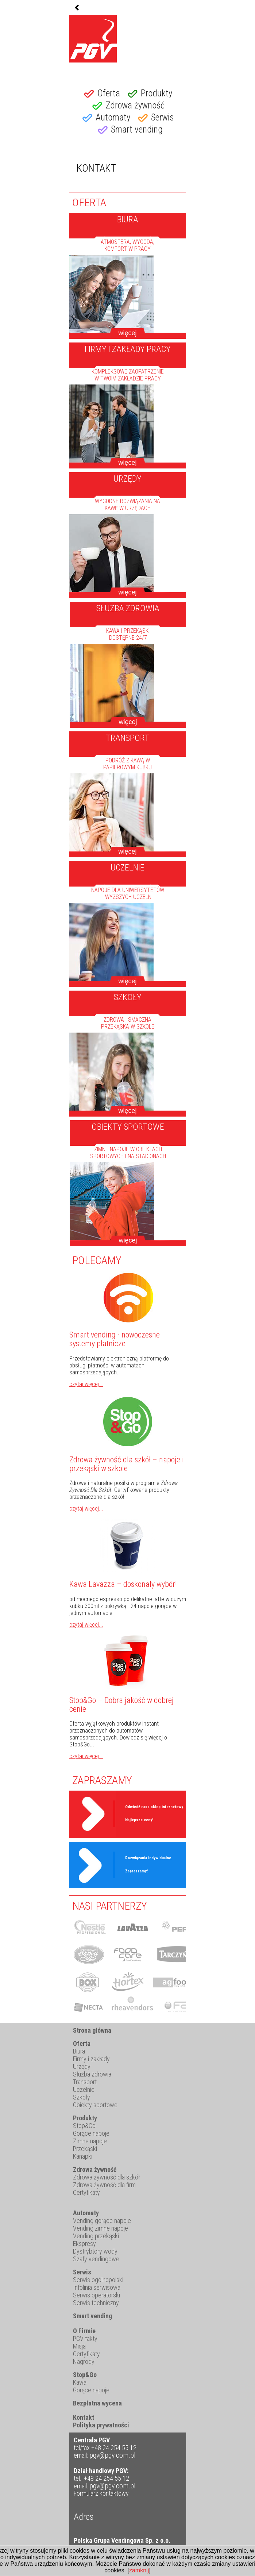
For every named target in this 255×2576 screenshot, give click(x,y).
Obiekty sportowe (95, 2105)
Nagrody (83, 2361)
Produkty (156, 93)
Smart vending (137, 129)
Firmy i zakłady (91, 2059)
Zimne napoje (90, 2141)
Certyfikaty (86, 2192)
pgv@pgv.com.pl (112, 2455)
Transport (85, 2082)
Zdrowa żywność (135, 105)
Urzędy (81, 2066)
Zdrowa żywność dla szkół (106, 2177)
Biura (79, 2051)
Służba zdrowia (92, 2074)
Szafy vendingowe (96, 2259)
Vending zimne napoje (100, 2228)
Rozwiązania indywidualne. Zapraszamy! (148, 1864)
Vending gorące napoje (102, 2220)
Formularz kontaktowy (101, 2493)
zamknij (139, 2570)
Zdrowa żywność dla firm (104, 2185)
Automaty (113, 117)
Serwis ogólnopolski (98, 2280)
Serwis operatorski (96, 2295)
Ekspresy (84, 2243)
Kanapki (82, 2156)
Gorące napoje (91, 2133)
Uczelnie (83, 2089)
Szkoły (81, 2097)
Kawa (79, 2382)
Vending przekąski (96, 2236)
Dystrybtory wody (95, 2251)
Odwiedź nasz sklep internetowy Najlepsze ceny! (154, 1813)
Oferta (108, 93)
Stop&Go (84, 2125)
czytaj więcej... (86, 1384)
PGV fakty (85, 2338)
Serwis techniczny (96, 2303)
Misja (79, 2346)
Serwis (162, 117)
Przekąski (85, 2148)
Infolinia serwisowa (96, 2287)
